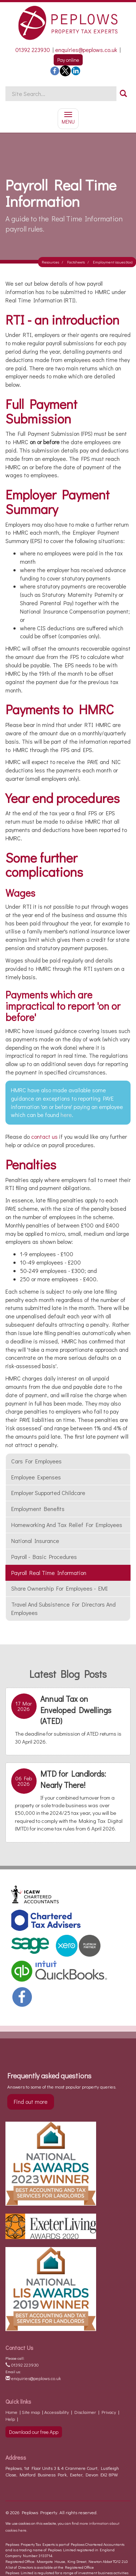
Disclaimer (85, 2412)
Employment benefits (38, 1508)
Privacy (109, 2412)
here (66, 1114)
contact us (44, 1136)
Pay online (68, 59)
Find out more (31, 2101)
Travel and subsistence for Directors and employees (63, 1608)
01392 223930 (32, 49)
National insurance (35, 1540)
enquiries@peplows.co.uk (86, 49)
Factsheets (76, 262)
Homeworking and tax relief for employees (66, 1524)
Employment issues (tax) (112, 262)
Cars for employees (36, 1461)
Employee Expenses (36, 1477)
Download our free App (33, 2431)
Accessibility (56, 2412)
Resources (50, 262)
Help (10, 2419)
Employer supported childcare (48, 1492)
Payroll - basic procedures (44, 1556)
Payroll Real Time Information (48, 1572)
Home (11, 2412)
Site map (31, 2412)
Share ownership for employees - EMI (59, 1588)
